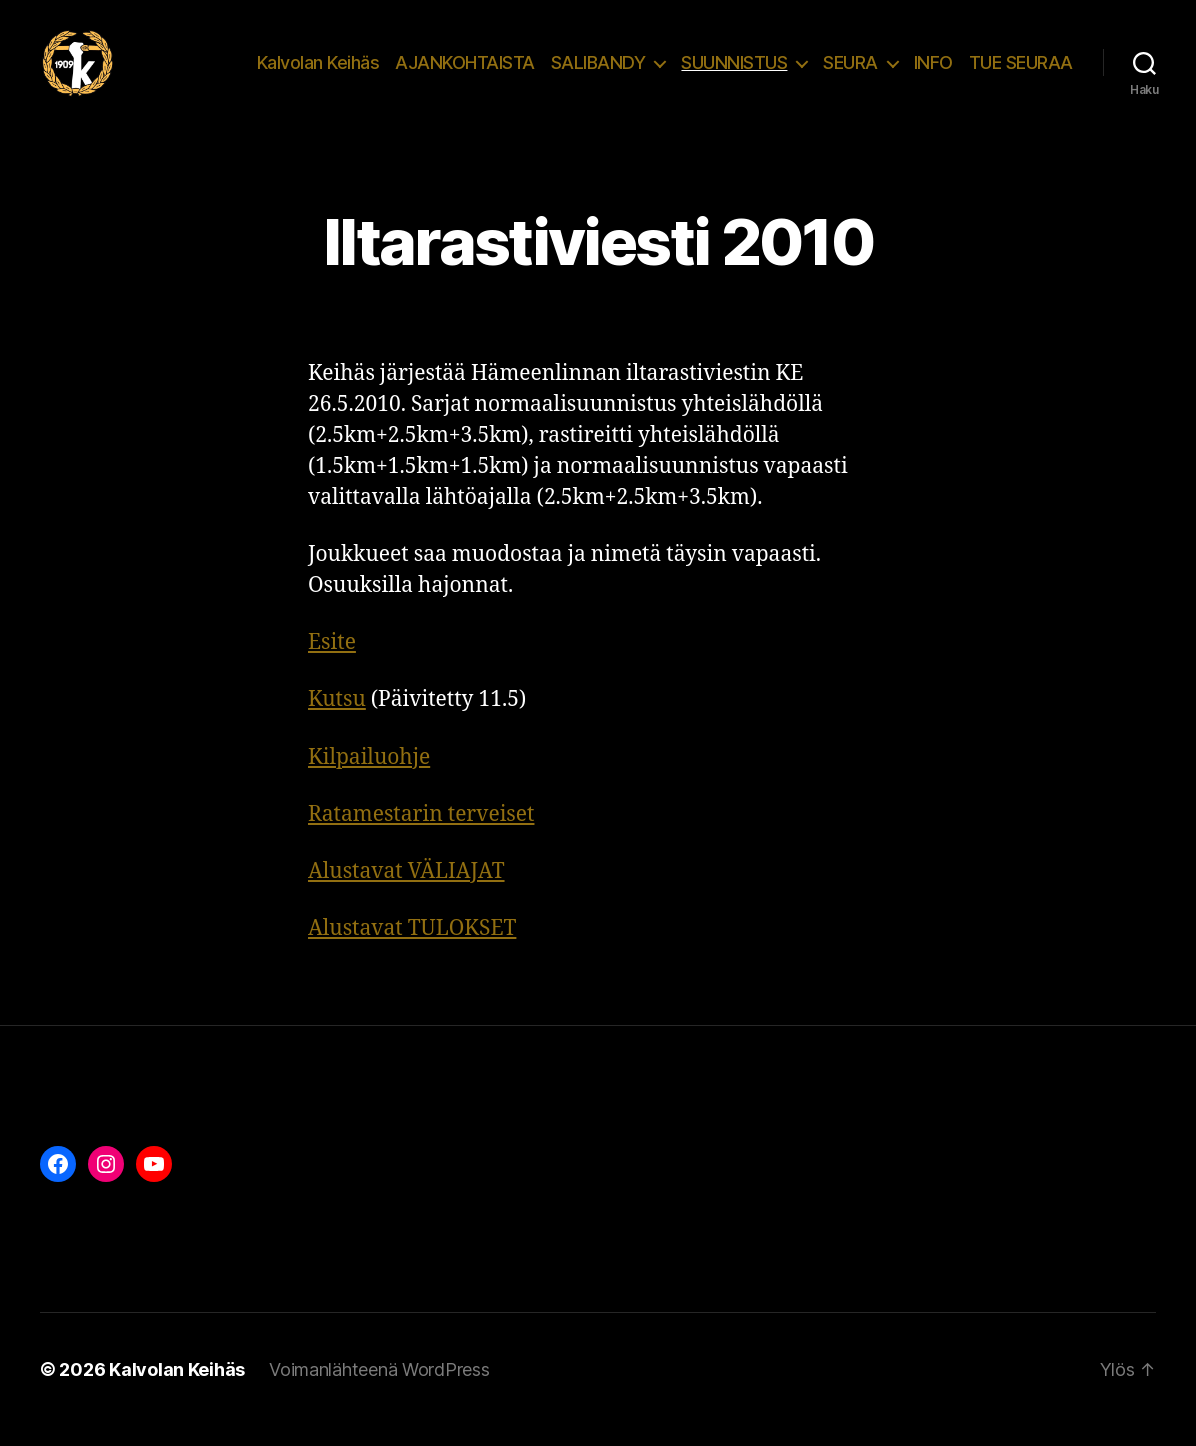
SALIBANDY (598, 72)
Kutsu (337, 719)
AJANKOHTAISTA (465, 72)
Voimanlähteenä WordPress (379, 1389)
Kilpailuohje (369, 777)
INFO (933, 72)
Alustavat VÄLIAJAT (406, 891)
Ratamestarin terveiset (421, 834)
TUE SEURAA (1021, 72)
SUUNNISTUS (734, 72)
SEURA (850, 72)
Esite (332, 662)
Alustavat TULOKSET (412, 948)
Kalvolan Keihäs (318, 72)
